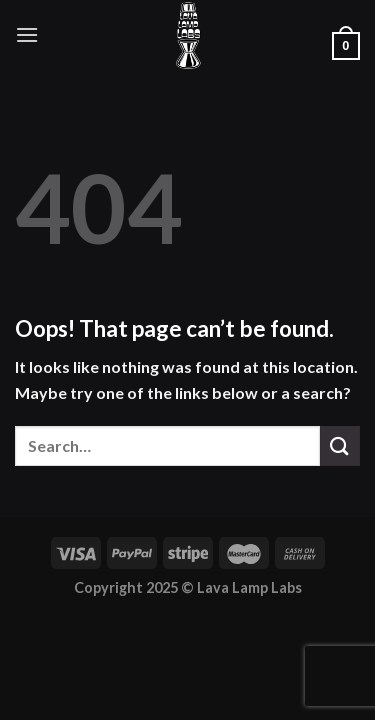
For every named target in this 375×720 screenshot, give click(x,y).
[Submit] (340, 445)
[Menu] (27, 34)
